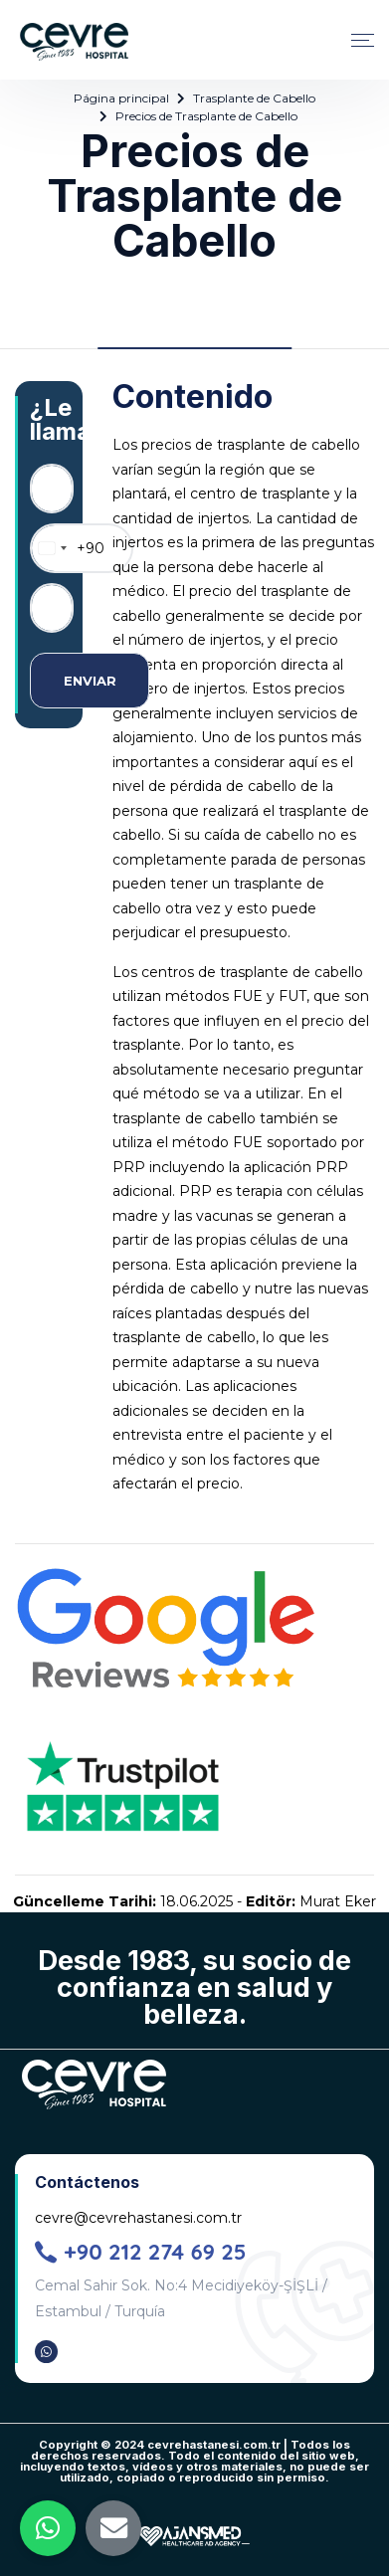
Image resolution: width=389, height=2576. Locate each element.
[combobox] (67, 548)
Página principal (121, 98)
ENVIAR (90, 681)
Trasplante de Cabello (254, 98)
